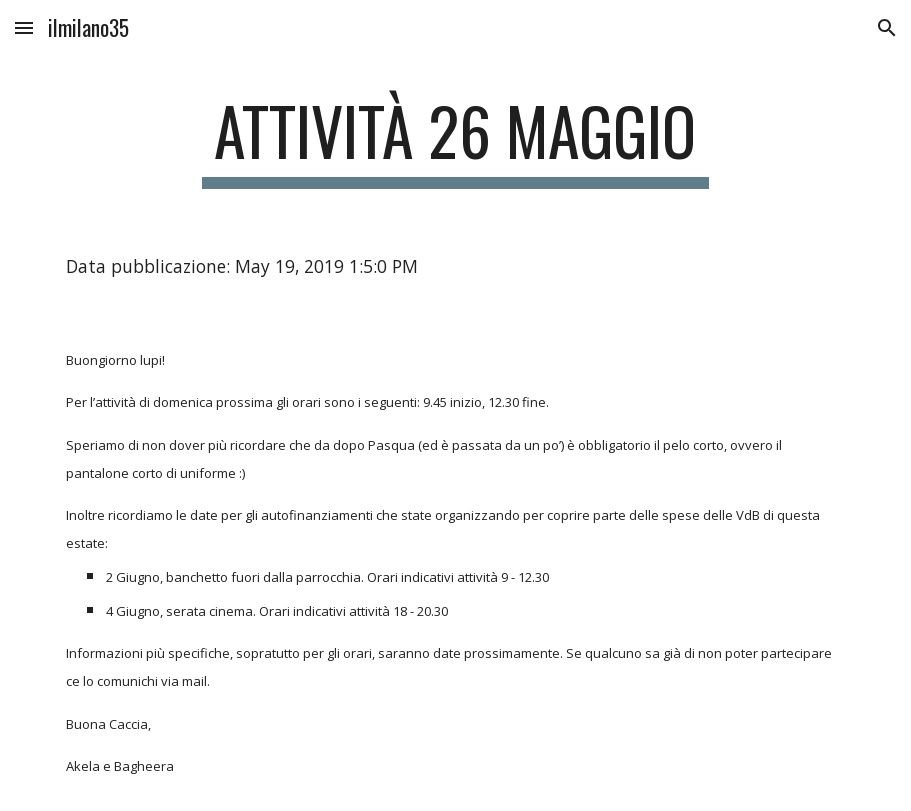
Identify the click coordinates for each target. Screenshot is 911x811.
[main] (455, 140)
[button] (24, 27)
